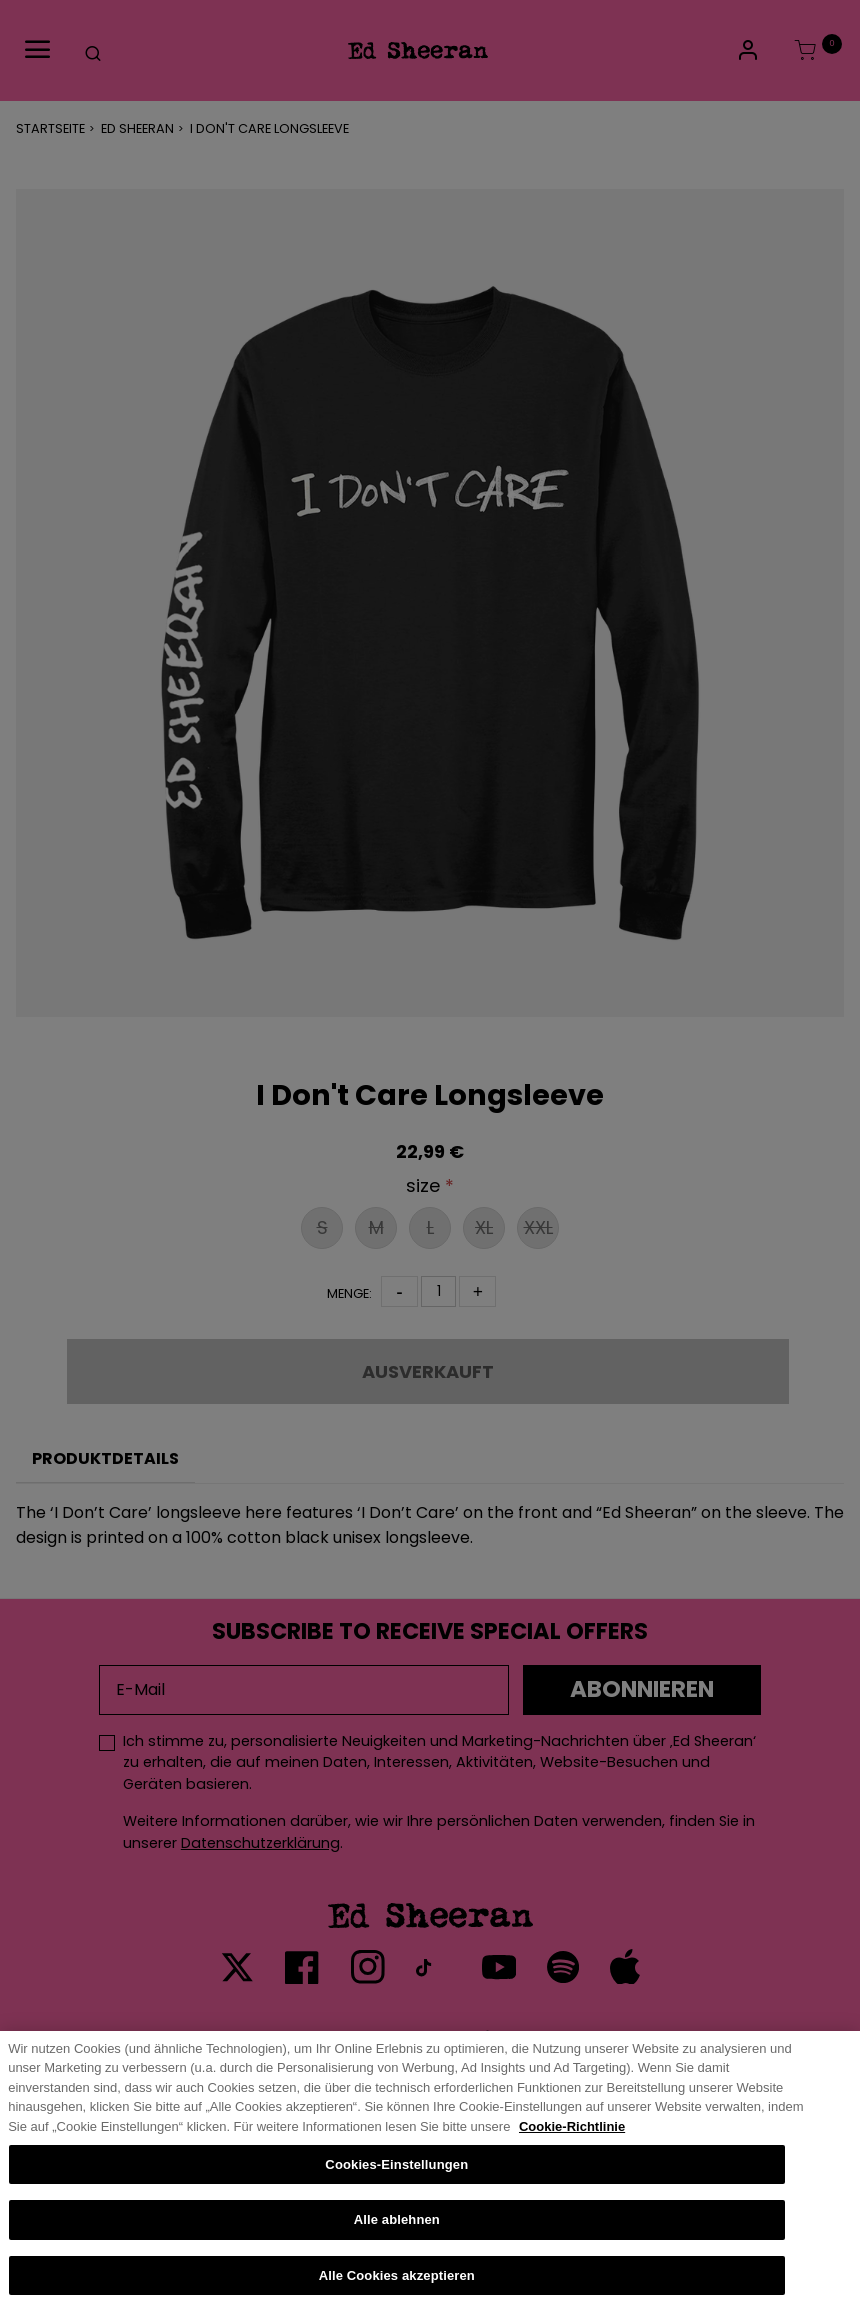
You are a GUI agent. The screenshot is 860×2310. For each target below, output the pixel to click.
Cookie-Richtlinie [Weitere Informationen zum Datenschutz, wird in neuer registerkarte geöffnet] (572, 2146)
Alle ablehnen (397, 2239)
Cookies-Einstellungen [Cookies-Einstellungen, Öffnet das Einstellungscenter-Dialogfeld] (396, 2183)
